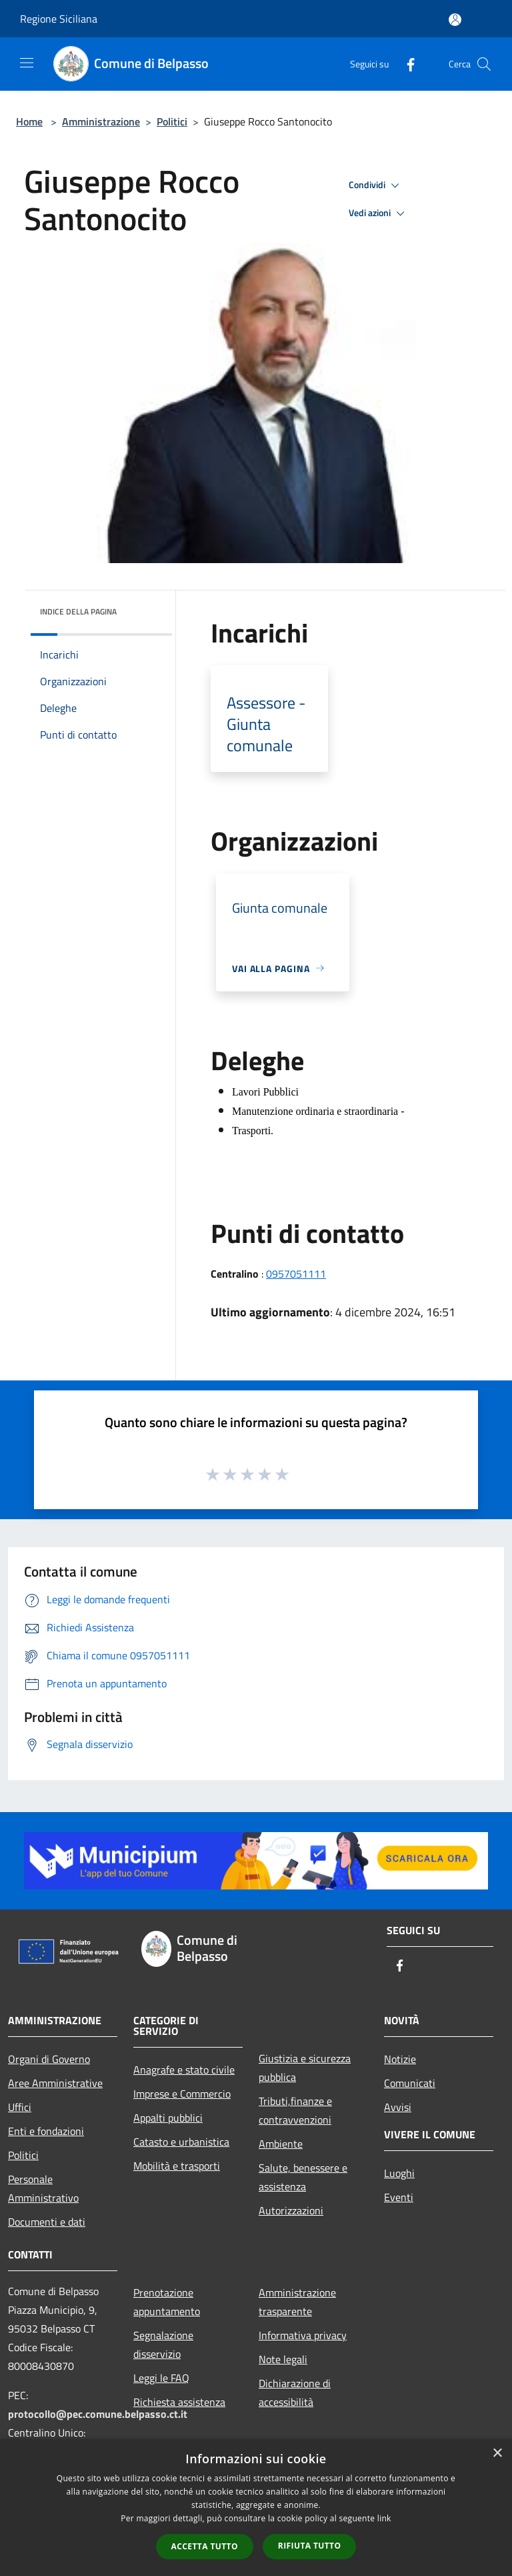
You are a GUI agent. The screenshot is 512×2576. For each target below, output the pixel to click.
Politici (172, 121)
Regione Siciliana (58, 19)
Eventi (398, 2197)
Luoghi (399, 2173)
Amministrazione (101, 121)
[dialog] (256, 2507)
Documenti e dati (46, 2222)
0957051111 (296, 1274)
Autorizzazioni (291, 2210)
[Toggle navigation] (27, 63)
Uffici (19, 2107)
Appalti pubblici (168, 2118)
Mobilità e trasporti (176, 2166)
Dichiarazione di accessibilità (295, 2392)
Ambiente (281, 2144)
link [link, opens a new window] (384, 2518)
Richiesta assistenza (179, 2402)
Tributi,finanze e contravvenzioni (295, 2110)
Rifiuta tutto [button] (309, 2545)
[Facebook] (405, 64)
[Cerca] (484, 64)
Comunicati (409, 2083)
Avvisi (397, 2107)
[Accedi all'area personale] (455, 19)
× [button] (497, 2454)
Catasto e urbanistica (181, 2142)
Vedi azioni (379, 213)
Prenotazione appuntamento (166, 2301)
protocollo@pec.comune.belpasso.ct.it (97, 2414)
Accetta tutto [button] (204, 2546)
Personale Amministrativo (43, 2188)
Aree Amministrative (55, 2083)
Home (29, 121)
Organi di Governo (49, 2059)
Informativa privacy (303, 2335)
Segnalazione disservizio (163, 2344)
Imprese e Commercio (182, 2094)
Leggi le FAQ (161, 2378)
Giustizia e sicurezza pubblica (305, 2067)
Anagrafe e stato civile (184, 2070)
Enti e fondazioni (46, 2131)
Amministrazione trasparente (297, 2301)
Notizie (400, 2059)
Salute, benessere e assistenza (303, 2177)
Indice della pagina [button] (78, 611)
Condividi (376, 185)
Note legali (283, 2359)
